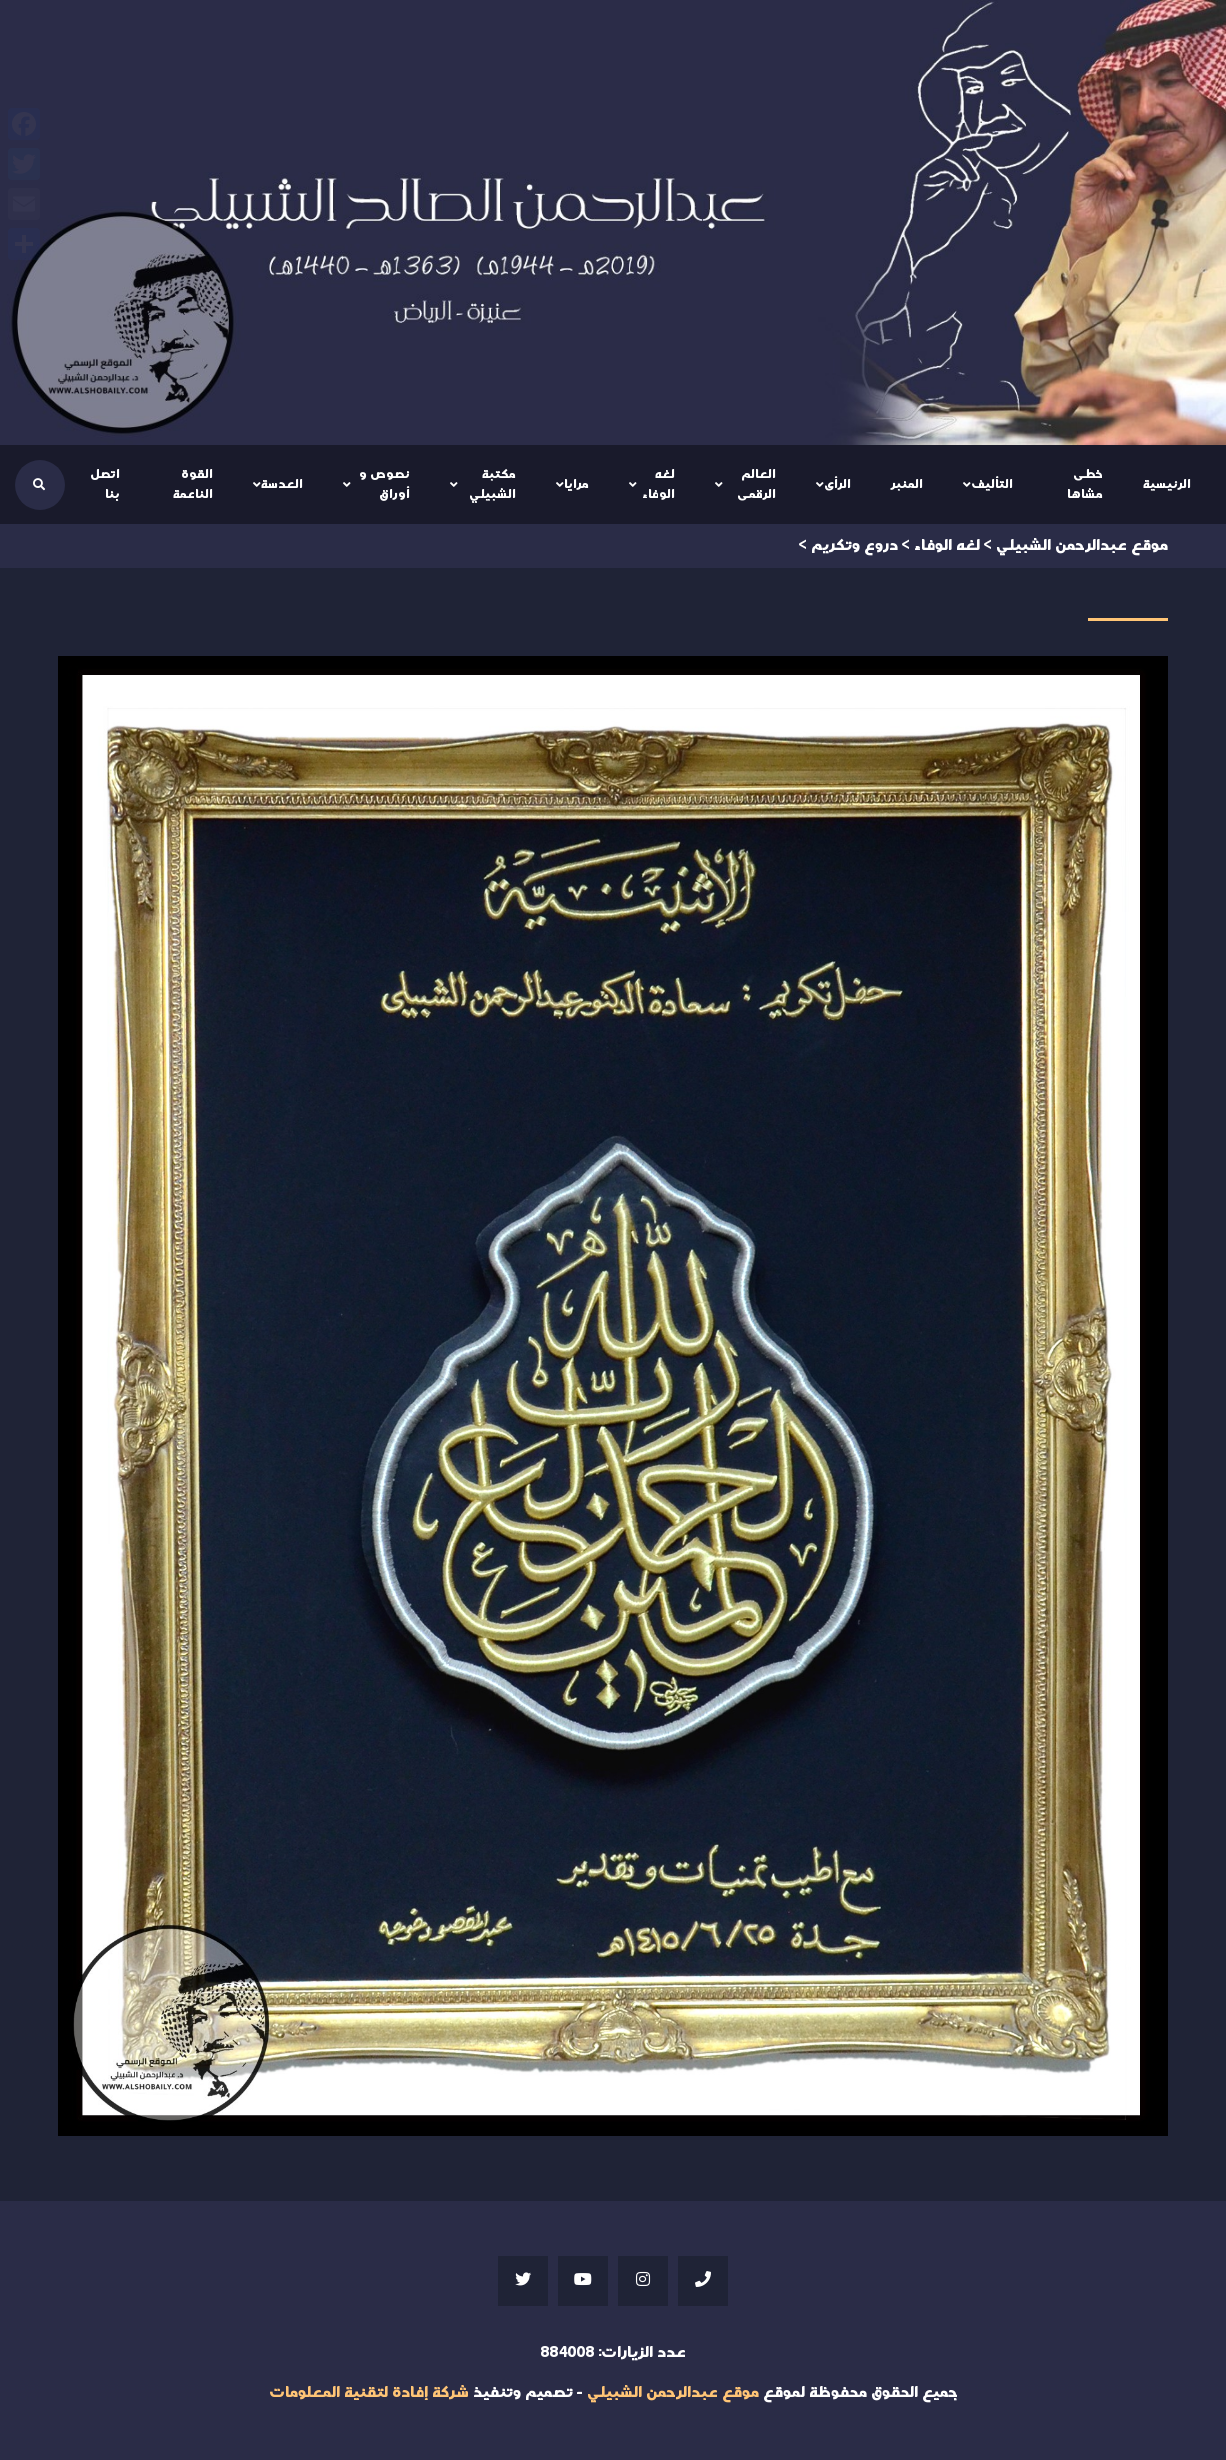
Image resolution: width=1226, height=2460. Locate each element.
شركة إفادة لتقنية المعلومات (369, 2392)
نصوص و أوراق (384, 484)
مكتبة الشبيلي (492, 484)
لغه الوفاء (658, 484)
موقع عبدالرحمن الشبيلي (673, 2392)
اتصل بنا (105, 484)
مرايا (576, 484)
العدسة (282, 484)
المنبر (907, 484)
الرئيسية (1167, 484)
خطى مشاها (1085, 484)
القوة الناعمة (193, 484)
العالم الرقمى (756, 484)
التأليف (992, 484)
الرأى (837, 484)
